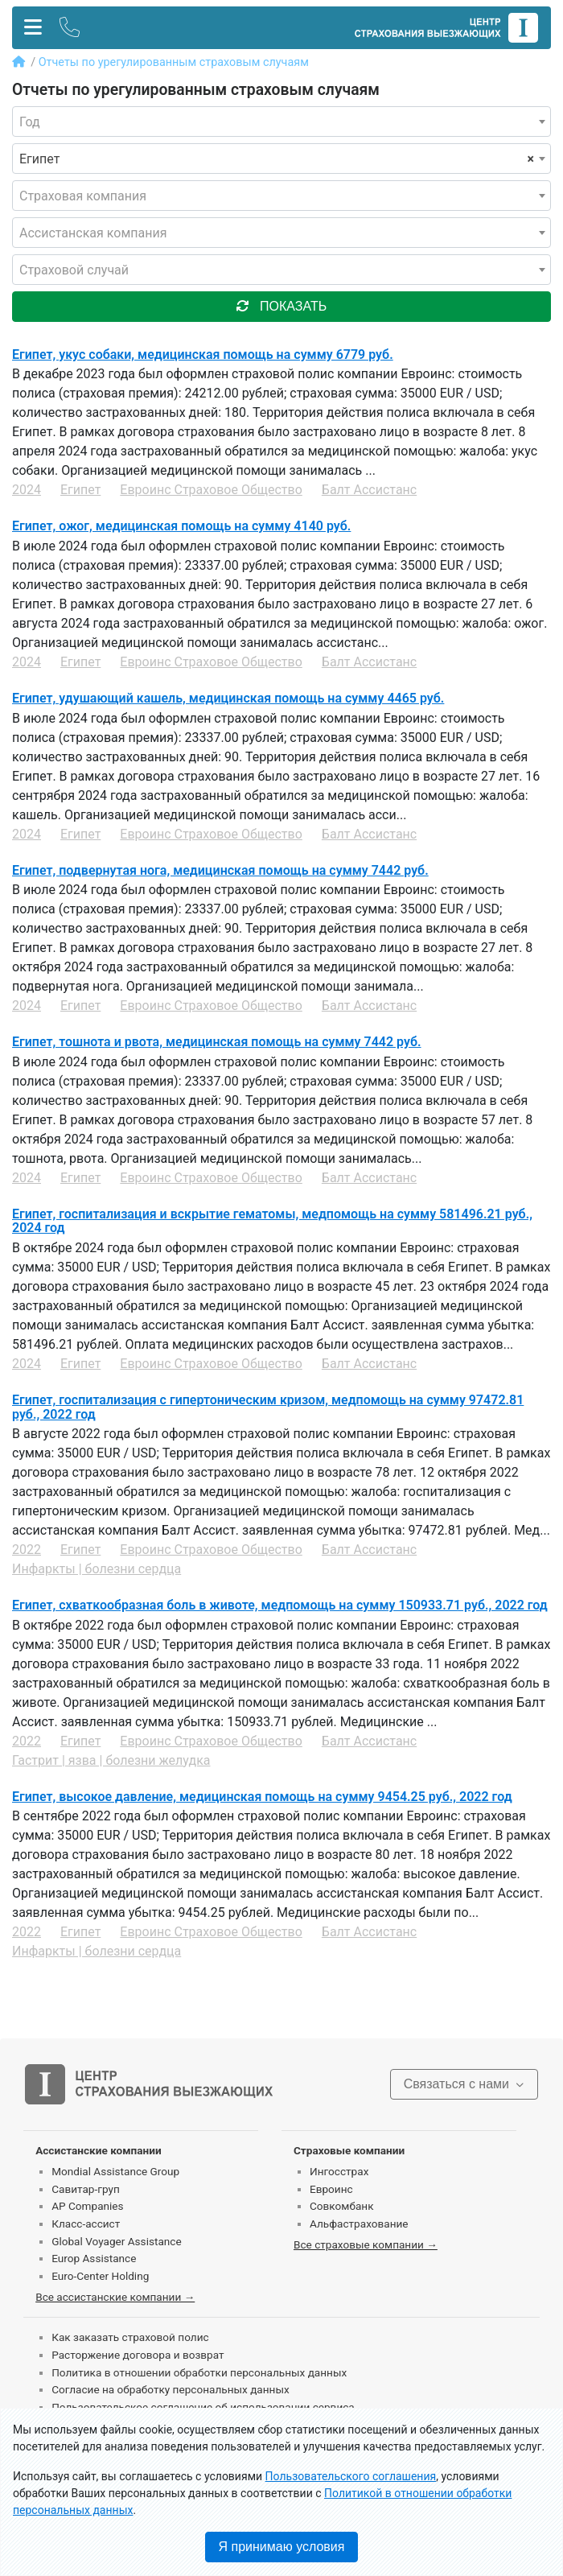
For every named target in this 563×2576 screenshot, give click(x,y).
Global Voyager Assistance (116, 2241)
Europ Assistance (93, 2258)
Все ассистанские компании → (115, 2296)
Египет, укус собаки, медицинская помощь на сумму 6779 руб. (202, 354)
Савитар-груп (85, 2188)
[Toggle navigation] (32, 28)
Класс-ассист (85, 2223)
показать (281, 306)
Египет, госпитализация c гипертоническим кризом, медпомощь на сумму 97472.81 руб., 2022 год (268, 1407)
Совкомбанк (342, 2205)
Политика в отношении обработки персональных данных (199, 2372)
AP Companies (87, 2205)
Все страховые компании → (366, 2244)
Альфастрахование (359, 2223)
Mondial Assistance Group (115, 2171)
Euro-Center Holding (100, 2275)
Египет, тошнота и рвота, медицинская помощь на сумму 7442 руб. (216, 1041)
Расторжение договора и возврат (137, 2354)
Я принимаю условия (282, 2546)
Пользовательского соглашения (351, 2476)
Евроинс (331, 2188)
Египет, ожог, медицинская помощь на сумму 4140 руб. (181, 526)
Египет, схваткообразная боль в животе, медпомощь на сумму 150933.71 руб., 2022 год (280, 1605)
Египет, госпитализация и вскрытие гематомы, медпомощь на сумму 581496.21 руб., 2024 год (272, 1221)
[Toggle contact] (69, 28)
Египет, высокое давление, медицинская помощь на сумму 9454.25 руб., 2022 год (262, 1796)
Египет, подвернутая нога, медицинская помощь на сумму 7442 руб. (220, 870)
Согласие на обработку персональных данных (170, 2389)
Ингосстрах (339, 2171)
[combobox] (281, 121)
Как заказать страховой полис (129, 2337)
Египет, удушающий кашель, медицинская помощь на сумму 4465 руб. (228, 698)
